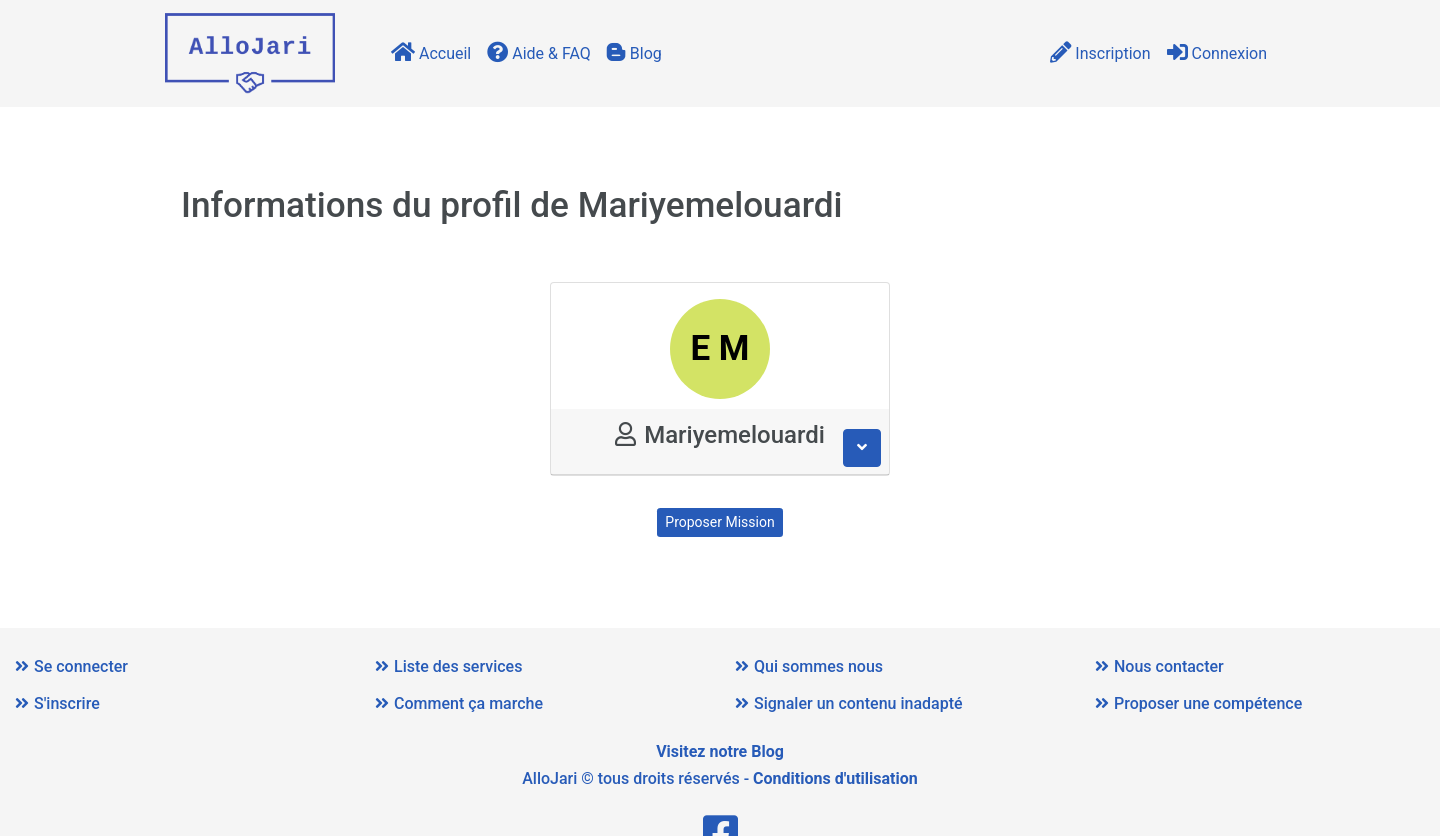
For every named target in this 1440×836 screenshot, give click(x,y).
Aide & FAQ (539, 53)
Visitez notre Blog (720, 751)
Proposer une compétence (1198, 703)
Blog (634, 53)
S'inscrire (57, 703)
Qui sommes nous (809, 666)
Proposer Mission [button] (719, 522)
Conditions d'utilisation (835, 778)
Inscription (1100, 53)
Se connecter (71, 666)
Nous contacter (1159, 666)
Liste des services (448, 666)
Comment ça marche (459, 703)
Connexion (1217, 53)
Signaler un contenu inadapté (849, 703)
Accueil (431, 53)
